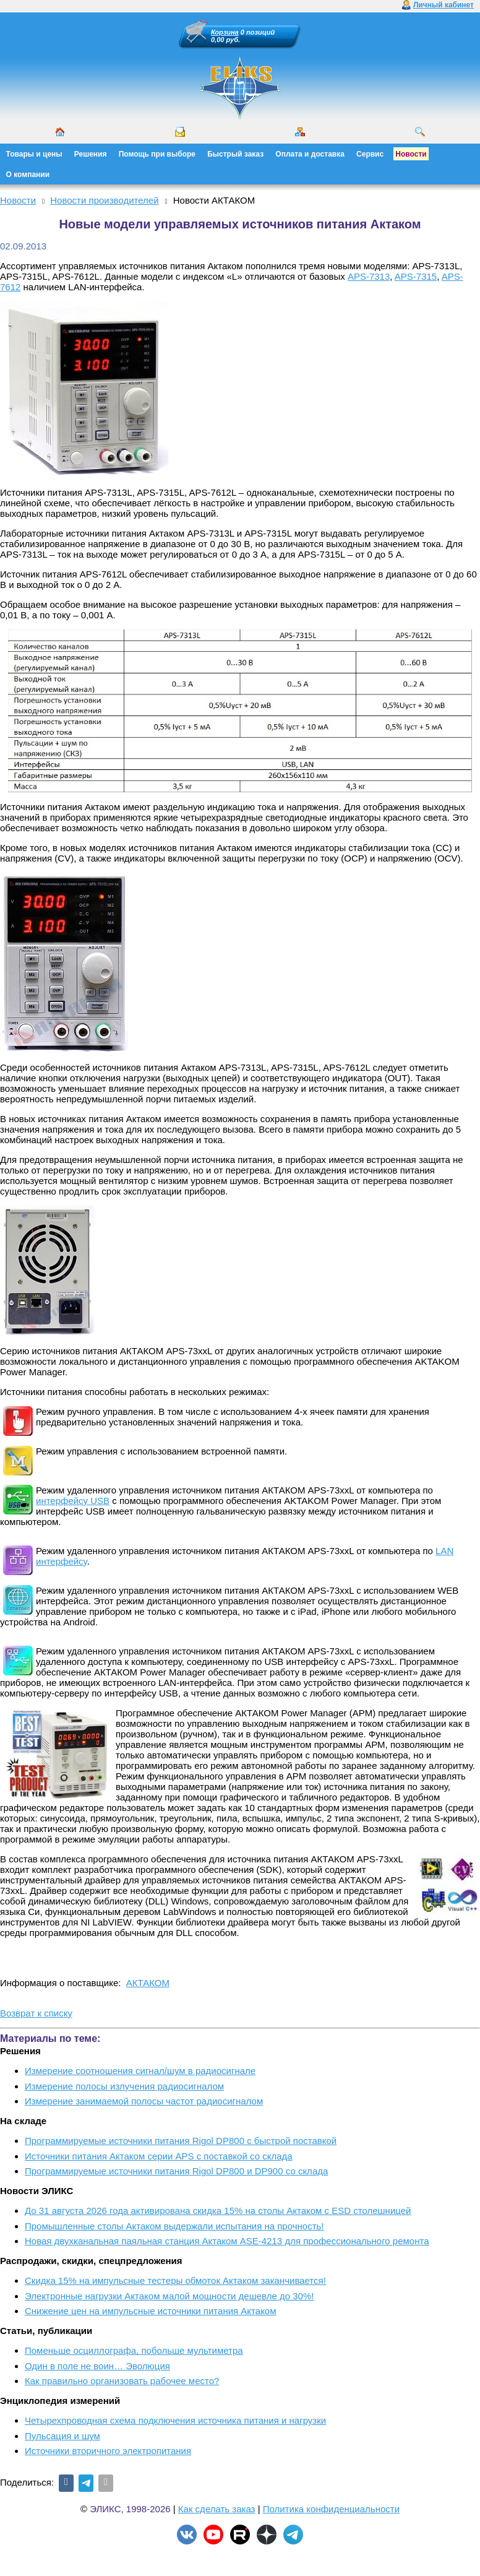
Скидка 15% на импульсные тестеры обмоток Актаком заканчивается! (175, 2280)
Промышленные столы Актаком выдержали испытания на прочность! (174, 2226)
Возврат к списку (36, 2013)
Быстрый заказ (235, 154)
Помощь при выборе (157, 154)
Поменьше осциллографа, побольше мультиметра (134, 2350)
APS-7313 (369, 276)
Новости (410, 154)
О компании (28, 174)
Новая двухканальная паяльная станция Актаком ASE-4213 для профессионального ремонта (227, 2241)
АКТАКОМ (147, 1982)
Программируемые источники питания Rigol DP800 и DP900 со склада (176, 2171)
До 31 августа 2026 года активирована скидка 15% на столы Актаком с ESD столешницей (218, 2210)
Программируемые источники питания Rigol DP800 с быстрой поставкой (180, 2140)
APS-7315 (416, 276)
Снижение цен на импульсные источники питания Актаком (150, 2311)
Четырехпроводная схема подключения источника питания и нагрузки (175, 2420)
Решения (90, 154)
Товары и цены (34, 154)
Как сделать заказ (216, 2509)
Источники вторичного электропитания (108, 2450)
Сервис (370, 154)
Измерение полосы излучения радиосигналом (124, 2086)
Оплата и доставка (310, 154)
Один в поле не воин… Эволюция (97, 2366)
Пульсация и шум (62, 2436)
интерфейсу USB (72, 1500)
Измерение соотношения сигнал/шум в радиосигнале (140, 2070)
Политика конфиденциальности (331, 2509)
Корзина (225, 32)
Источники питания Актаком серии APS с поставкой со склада (159, 2156)
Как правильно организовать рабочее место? (122, 2380)
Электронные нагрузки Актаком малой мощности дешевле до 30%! (169, 2296)
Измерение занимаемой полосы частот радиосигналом (144, 2101)
